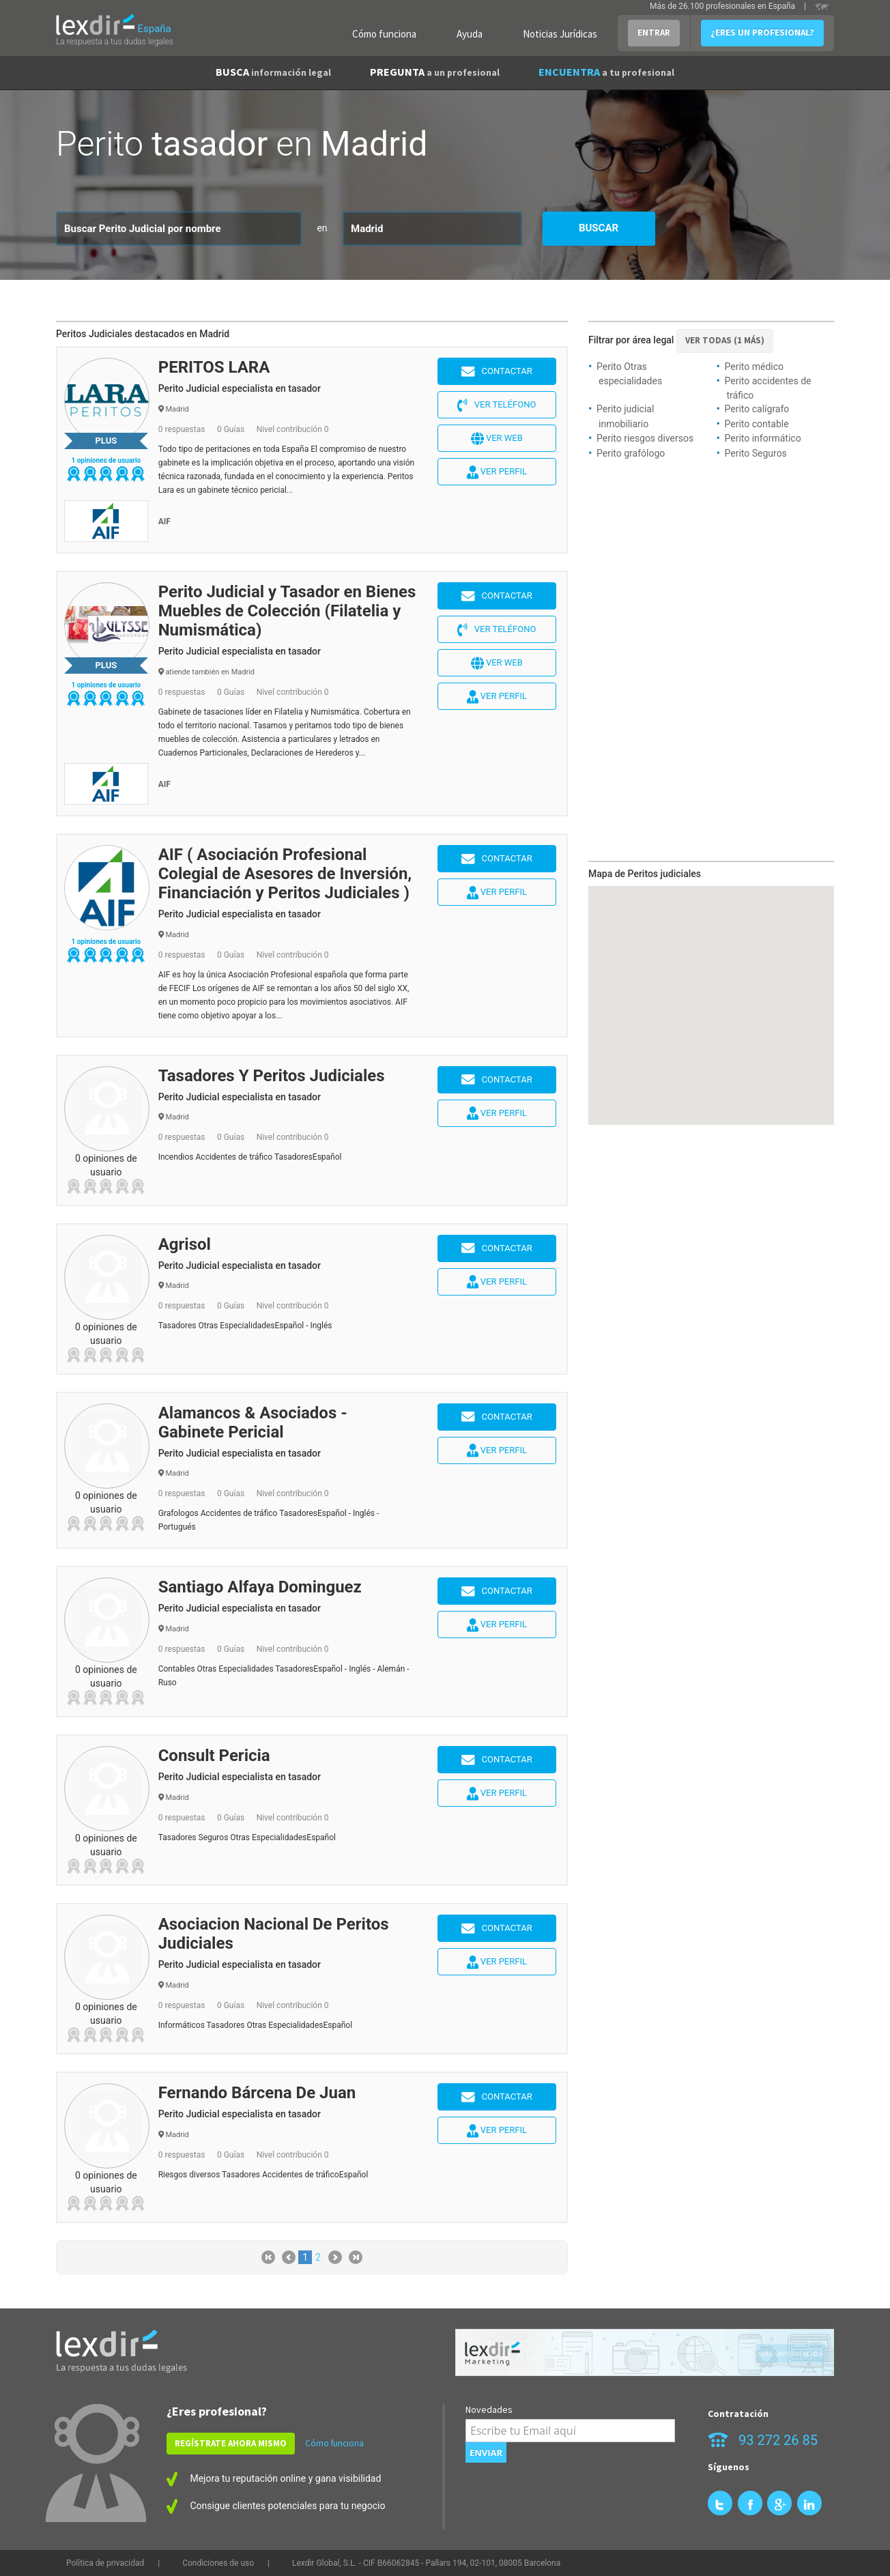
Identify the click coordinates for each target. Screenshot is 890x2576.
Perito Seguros (756, 453)
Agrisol (184, 1244)
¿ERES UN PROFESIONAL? (762, 32)
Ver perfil (497, 472)
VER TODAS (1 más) (724, 340)
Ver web (497, 439)
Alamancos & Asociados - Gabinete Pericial (252, 1422)
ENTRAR (653, 32)
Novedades (489, 2409)
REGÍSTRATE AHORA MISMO (231, 2443)
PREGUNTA (435, 71)
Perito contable (757, 423)
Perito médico (754, 366)
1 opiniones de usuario (106, 460)
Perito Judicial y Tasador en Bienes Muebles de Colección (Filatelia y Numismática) (287, 611)
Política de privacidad (105, 2563)
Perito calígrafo (757, 408)
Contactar (496, 372)
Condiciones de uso (218, 2563)
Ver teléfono (496, 405)
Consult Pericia (214, 1755)
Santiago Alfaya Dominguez (260, 1587)
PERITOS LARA (214, 367)
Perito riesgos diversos (645, 438)
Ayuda (470, 33)
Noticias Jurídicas (560, 33)
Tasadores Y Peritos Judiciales (271, 1075)
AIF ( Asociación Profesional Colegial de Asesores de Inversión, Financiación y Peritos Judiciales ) (285, 873)
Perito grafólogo (631, 453)
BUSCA (273, 71)
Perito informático (763, 438)
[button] (764, 981)
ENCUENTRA (606, 71)
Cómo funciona (384, 33)
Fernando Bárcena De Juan (257, 2092)
